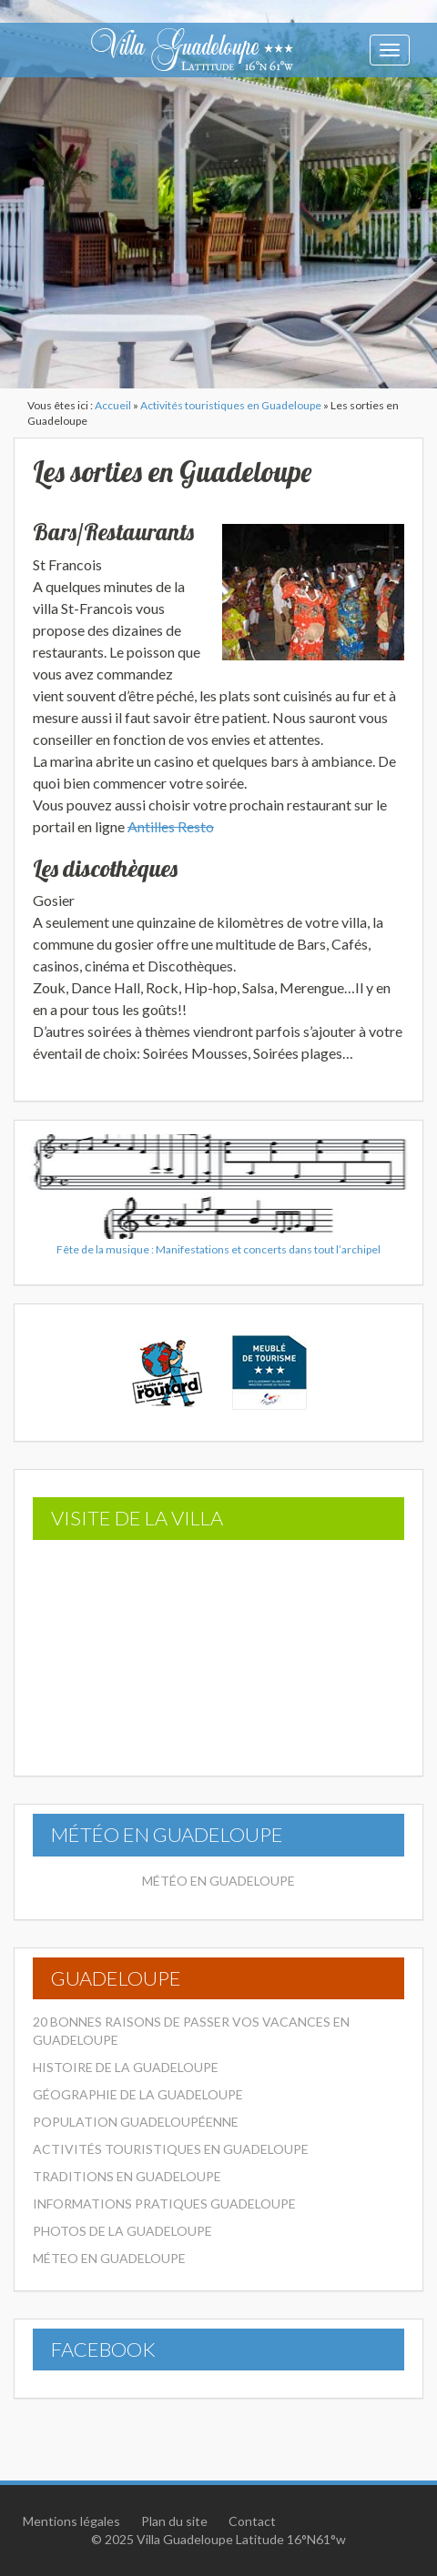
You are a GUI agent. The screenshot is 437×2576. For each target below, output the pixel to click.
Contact (252, 2521)
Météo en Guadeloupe (218, 1880)
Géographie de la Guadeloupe (138, 2094)
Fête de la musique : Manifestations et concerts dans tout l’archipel (218, 1249)
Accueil (113, 405)
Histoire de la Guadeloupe (125, 2067)
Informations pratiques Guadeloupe (164, 2203)
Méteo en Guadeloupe (109, 2258)
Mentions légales (71, 2521)
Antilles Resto (170, 826)
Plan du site (174, 2521)
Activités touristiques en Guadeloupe (230, 405)
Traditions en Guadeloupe (127, 2176)
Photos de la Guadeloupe (122, 2231)
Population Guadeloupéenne (136, 2121)
